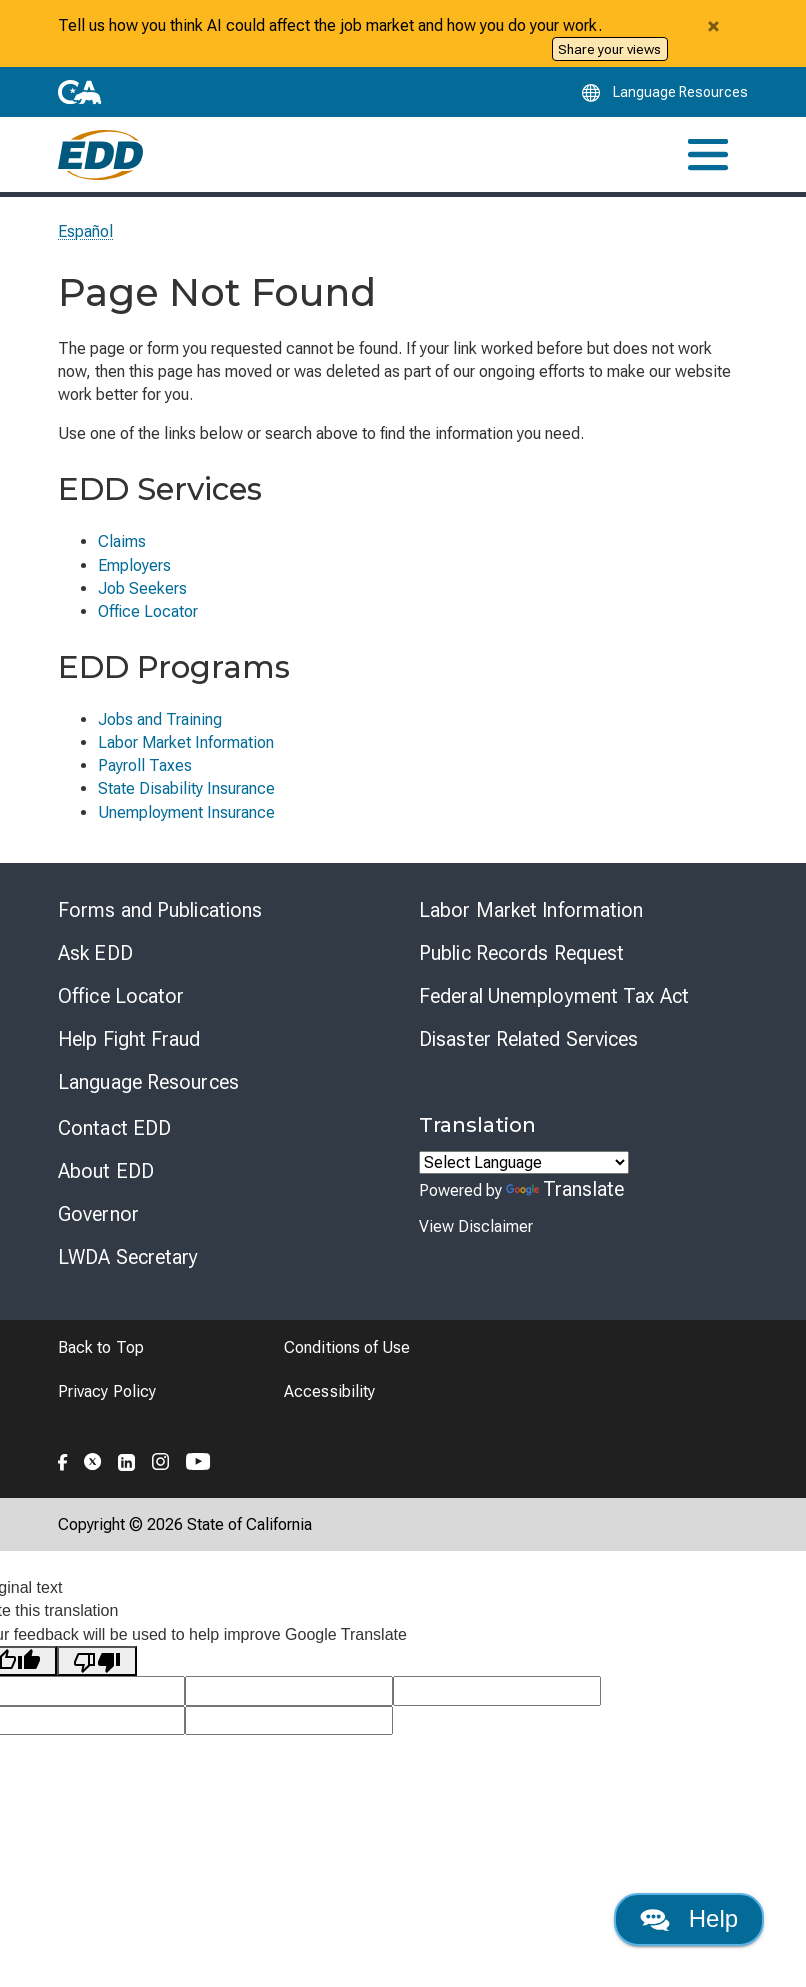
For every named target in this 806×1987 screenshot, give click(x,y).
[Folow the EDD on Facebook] (63, 1459)
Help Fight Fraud (129, 1039)
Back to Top (101, 1347)
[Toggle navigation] (708, 154)
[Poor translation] (97, 1661)
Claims (122, 541)
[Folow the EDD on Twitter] (93, 1459)
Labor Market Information (186, 742)
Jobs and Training (160, 719)
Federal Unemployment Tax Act (554, 996)
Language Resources (148, 1082)
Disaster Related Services (529, 1039)
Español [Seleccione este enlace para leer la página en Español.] (86, 231)
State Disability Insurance (186, 788)
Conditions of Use (347, 1347)
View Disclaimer (476, 1226)
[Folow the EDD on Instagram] (161, 1459)
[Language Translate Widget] (524, 1162)
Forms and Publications (160, 910)
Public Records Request (521, 953)
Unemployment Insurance (186, 812)
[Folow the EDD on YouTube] (198, 1459)
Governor (98, 1214)
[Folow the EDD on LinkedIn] (127, 1459)
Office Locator (148, 611)
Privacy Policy (107, 1391)
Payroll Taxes (145, 765)
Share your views (609, 49)
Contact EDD (114, 1128)
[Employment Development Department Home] (100, 154)
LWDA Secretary (128, 1257)
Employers (134, 565)
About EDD (106, 1171)
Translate (565, 1189)
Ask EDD (95, 953)
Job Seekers (142, 588)
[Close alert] (713, 26)
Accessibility (329, 1391)
